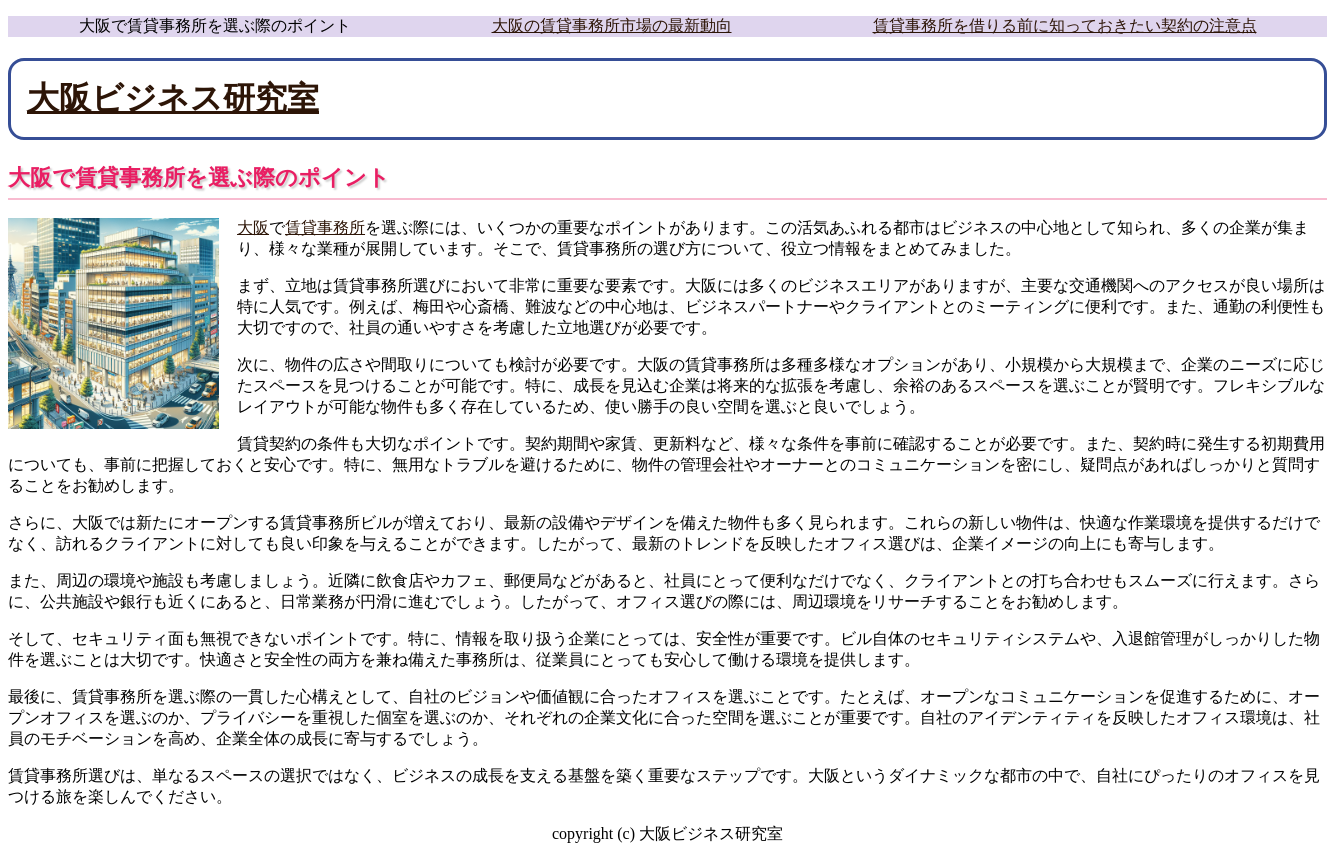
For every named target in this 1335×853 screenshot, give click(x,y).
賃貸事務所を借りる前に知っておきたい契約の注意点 (1065, 25)
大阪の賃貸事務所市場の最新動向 (612, 25)
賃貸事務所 (325, 227)
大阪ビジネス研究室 (173, 98)
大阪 (253, 227)
